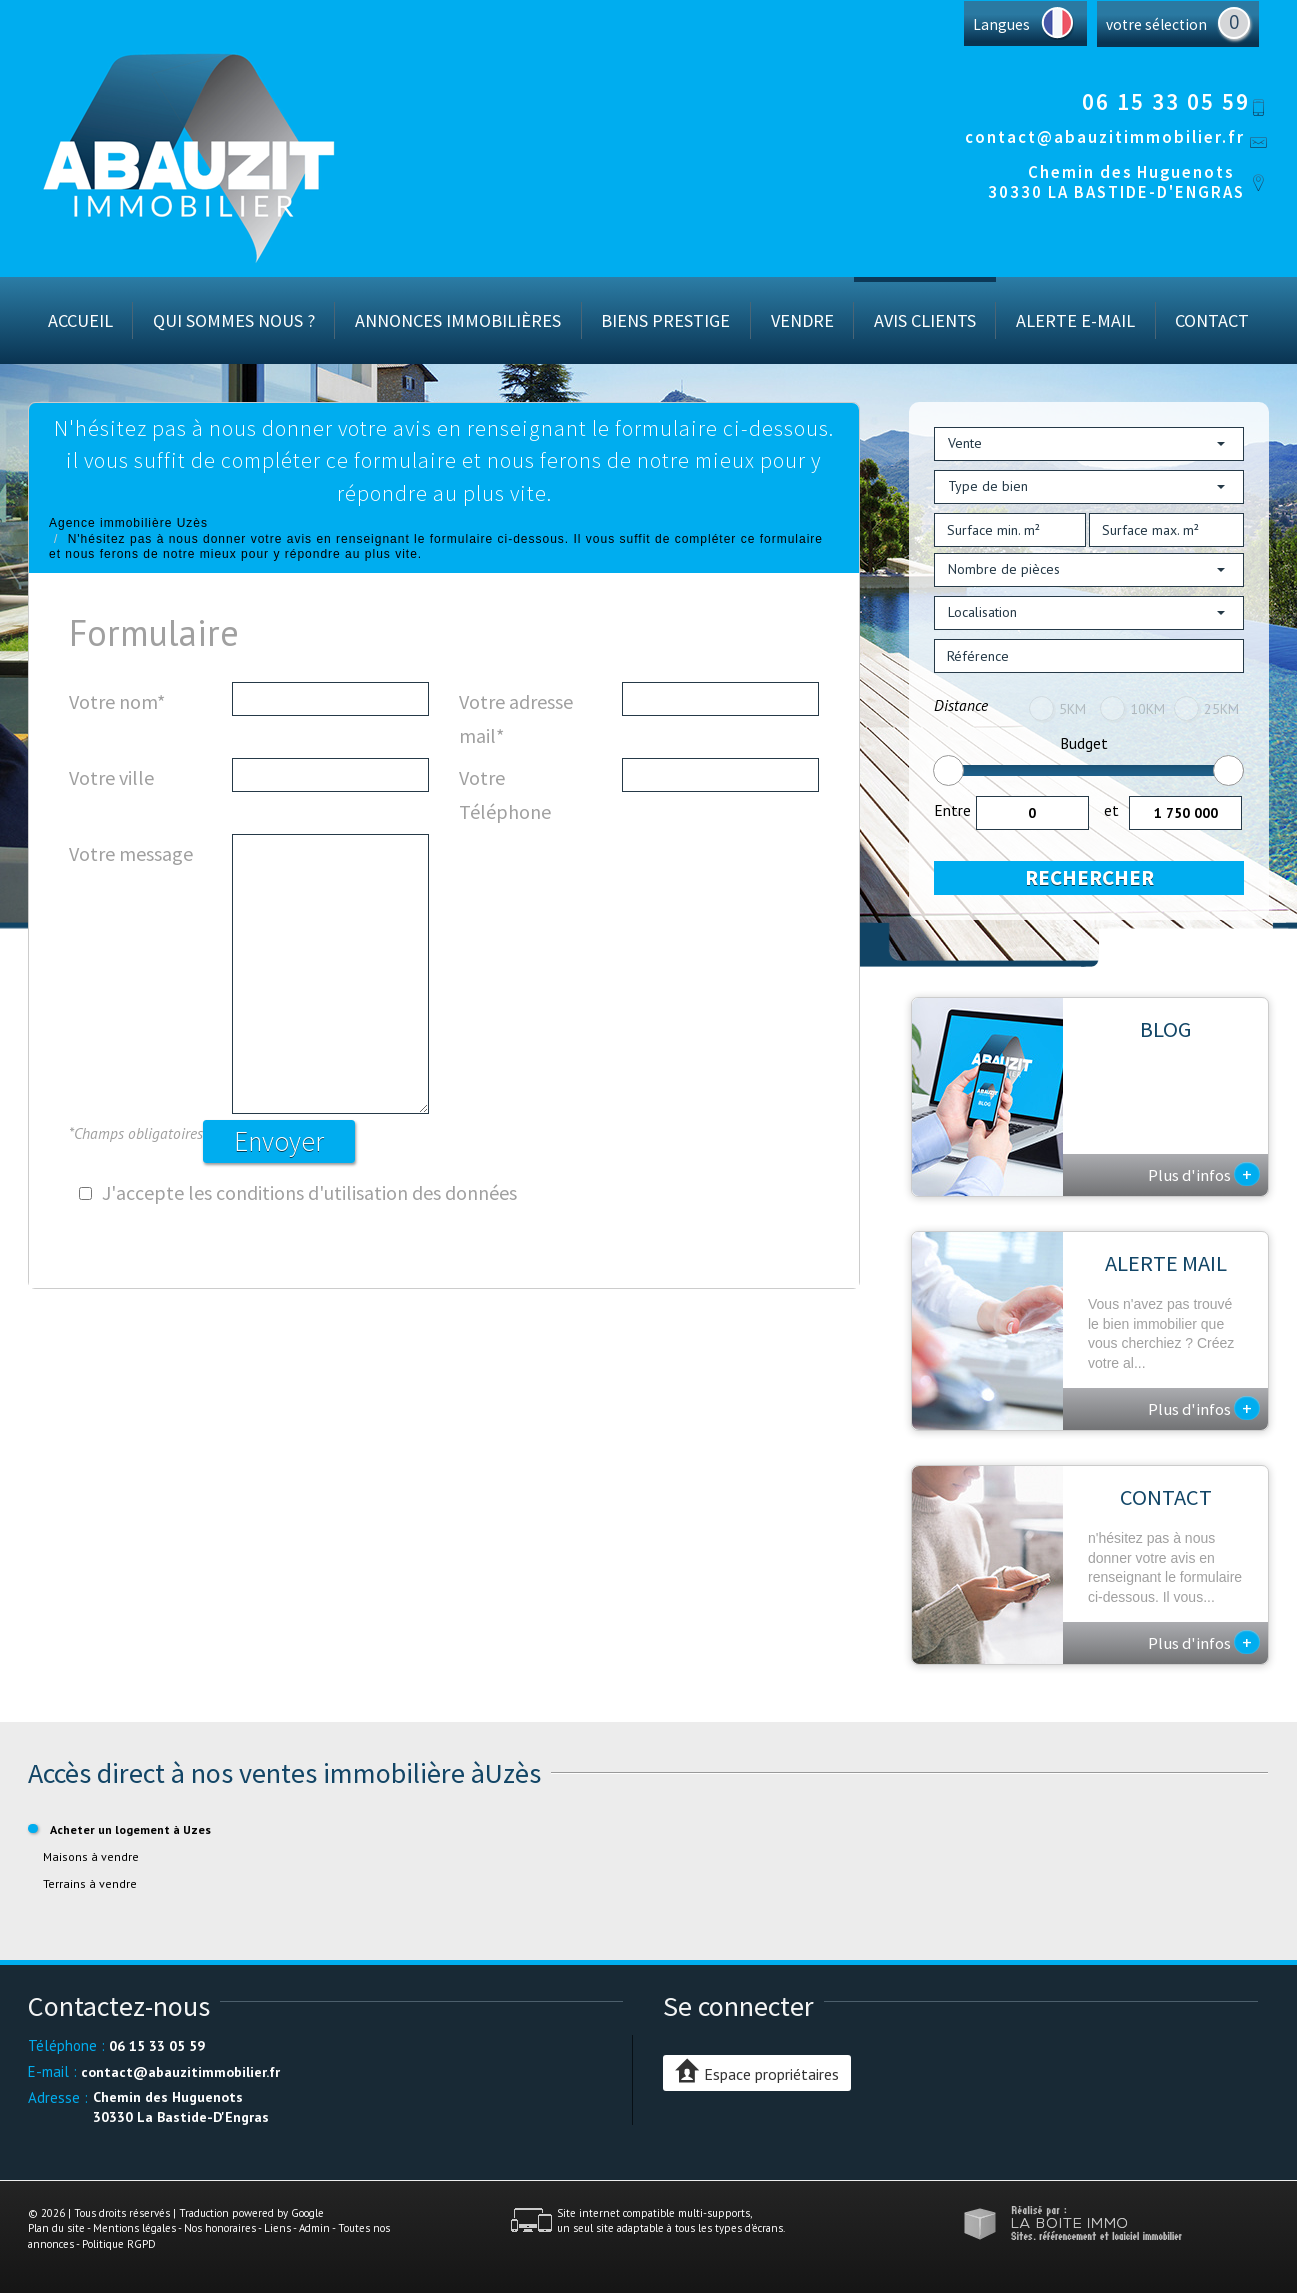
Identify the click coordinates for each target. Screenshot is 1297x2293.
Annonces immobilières (458, 320)
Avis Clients (925, 320)
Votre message (131, 853)
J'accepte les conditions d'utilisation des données (309, 1192)
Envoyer (279, 1141)
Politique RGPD (119, 2244)
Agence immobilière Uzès (128, 523)
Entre (952, 810)
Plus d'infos (1204, 1174)
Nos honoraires (220, 2228)
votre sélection (1156, 24)
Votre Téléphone (505, 794)
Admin (314, 2228)
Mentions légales (134, 2228)
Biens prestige (665, 320)
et (1111, 810)
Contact (1212, 320)
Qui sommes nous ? (234, 320)
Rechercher (1089, 877)
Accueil (80, 320)
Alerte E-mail (1075, 320)
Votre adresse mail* (516, 718)
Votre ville (111, 777)
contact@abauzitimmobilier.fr (1105, 137)
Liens (277, 2228)
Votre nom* (117, 701)
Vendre (802, 320)
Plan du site (56, 2228)
